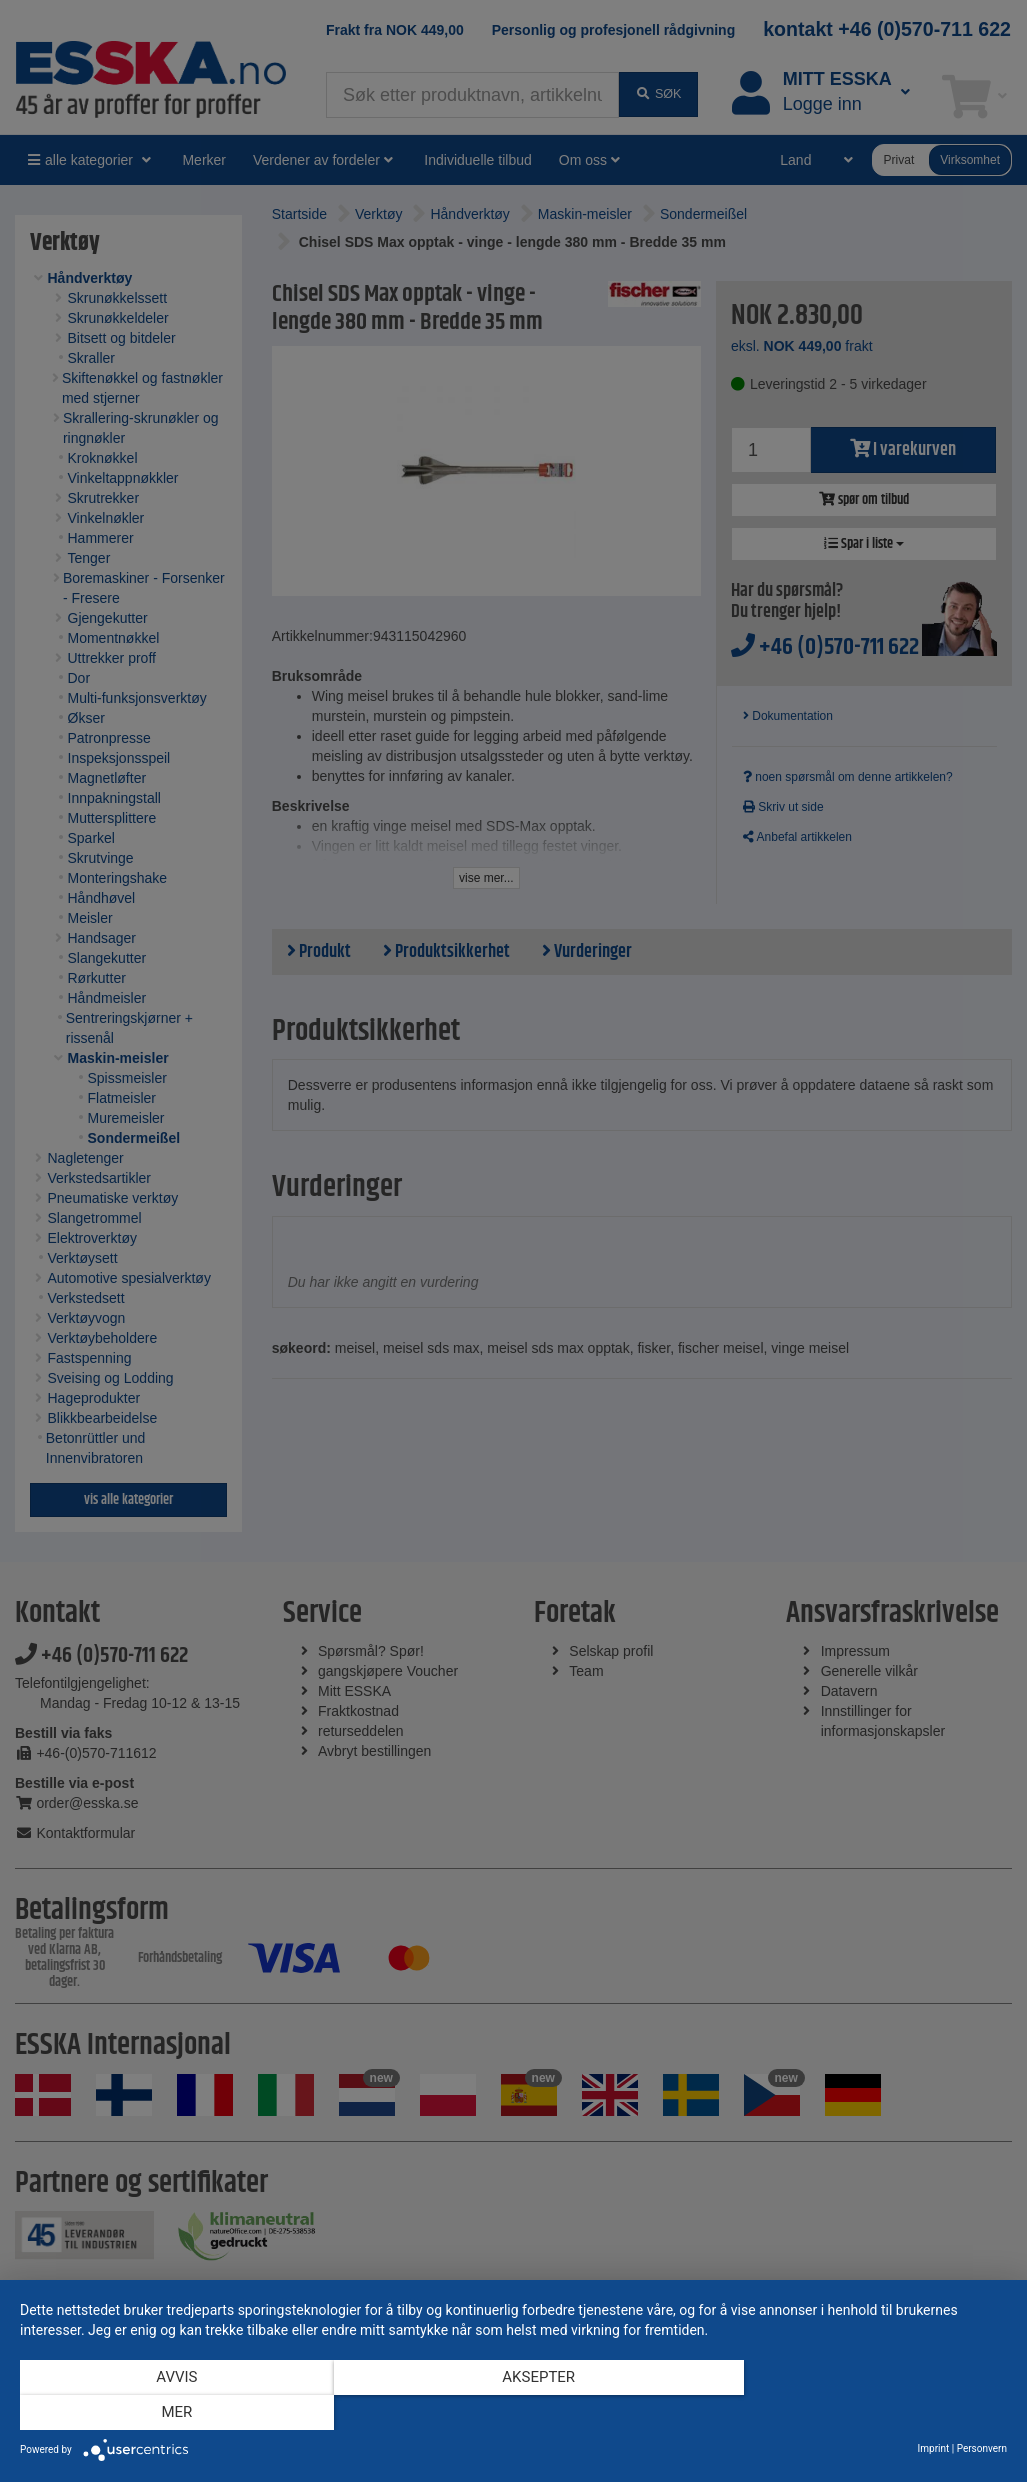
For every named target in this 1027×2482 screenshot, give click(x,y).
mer (859, 2413)
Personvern (982, 2448)
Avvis (167, 2413)
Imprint (934, 2448)
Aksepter (513, 2413)
